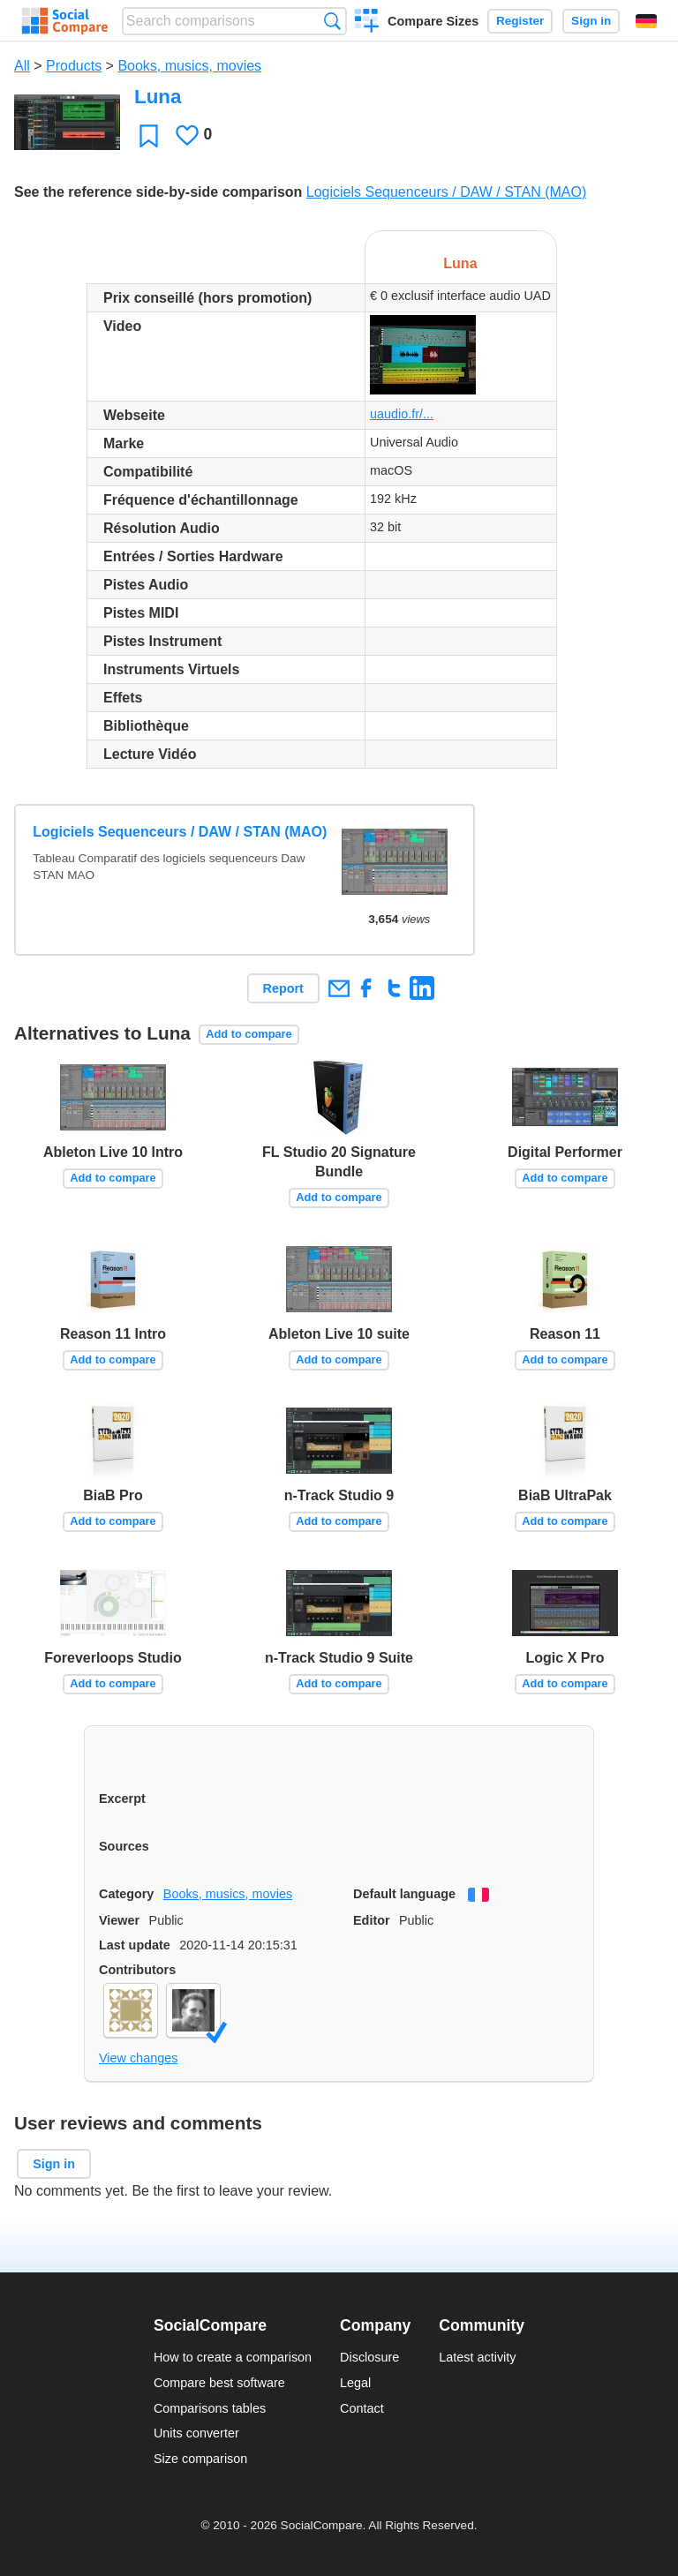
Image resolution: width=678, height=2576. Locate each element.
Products (74, 65)
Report (283, 988)
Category (126, 1894)
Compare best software (219, 2383)
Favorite (149, 135)
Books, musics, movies (189, 65)
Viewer (119, 1920)
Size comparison (200, 2459)
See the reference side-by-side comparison (158, 191)
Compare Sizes (433, 21)
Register (520, 20)
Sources (124, 1846)
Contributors (137, 1970)
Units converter (196, 2433)
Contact (362, 2408)
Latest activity (477, 2357)
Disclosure (369, 2357)
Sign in (591, 20)
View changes (138, 2058)
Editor (371, 1920)
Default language (404, 1894)
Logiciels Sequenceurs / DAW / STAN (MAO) (446, 191)
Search (332, 20)
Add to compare (248, 1033)
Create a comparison (367, 23)
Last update (134, 1945)
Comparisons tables (210, 2408)
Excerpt (122, 1798)
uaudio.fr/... (401, 414)
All (22, 65)
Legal (355, 2383)
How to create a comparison (233, 2357)
